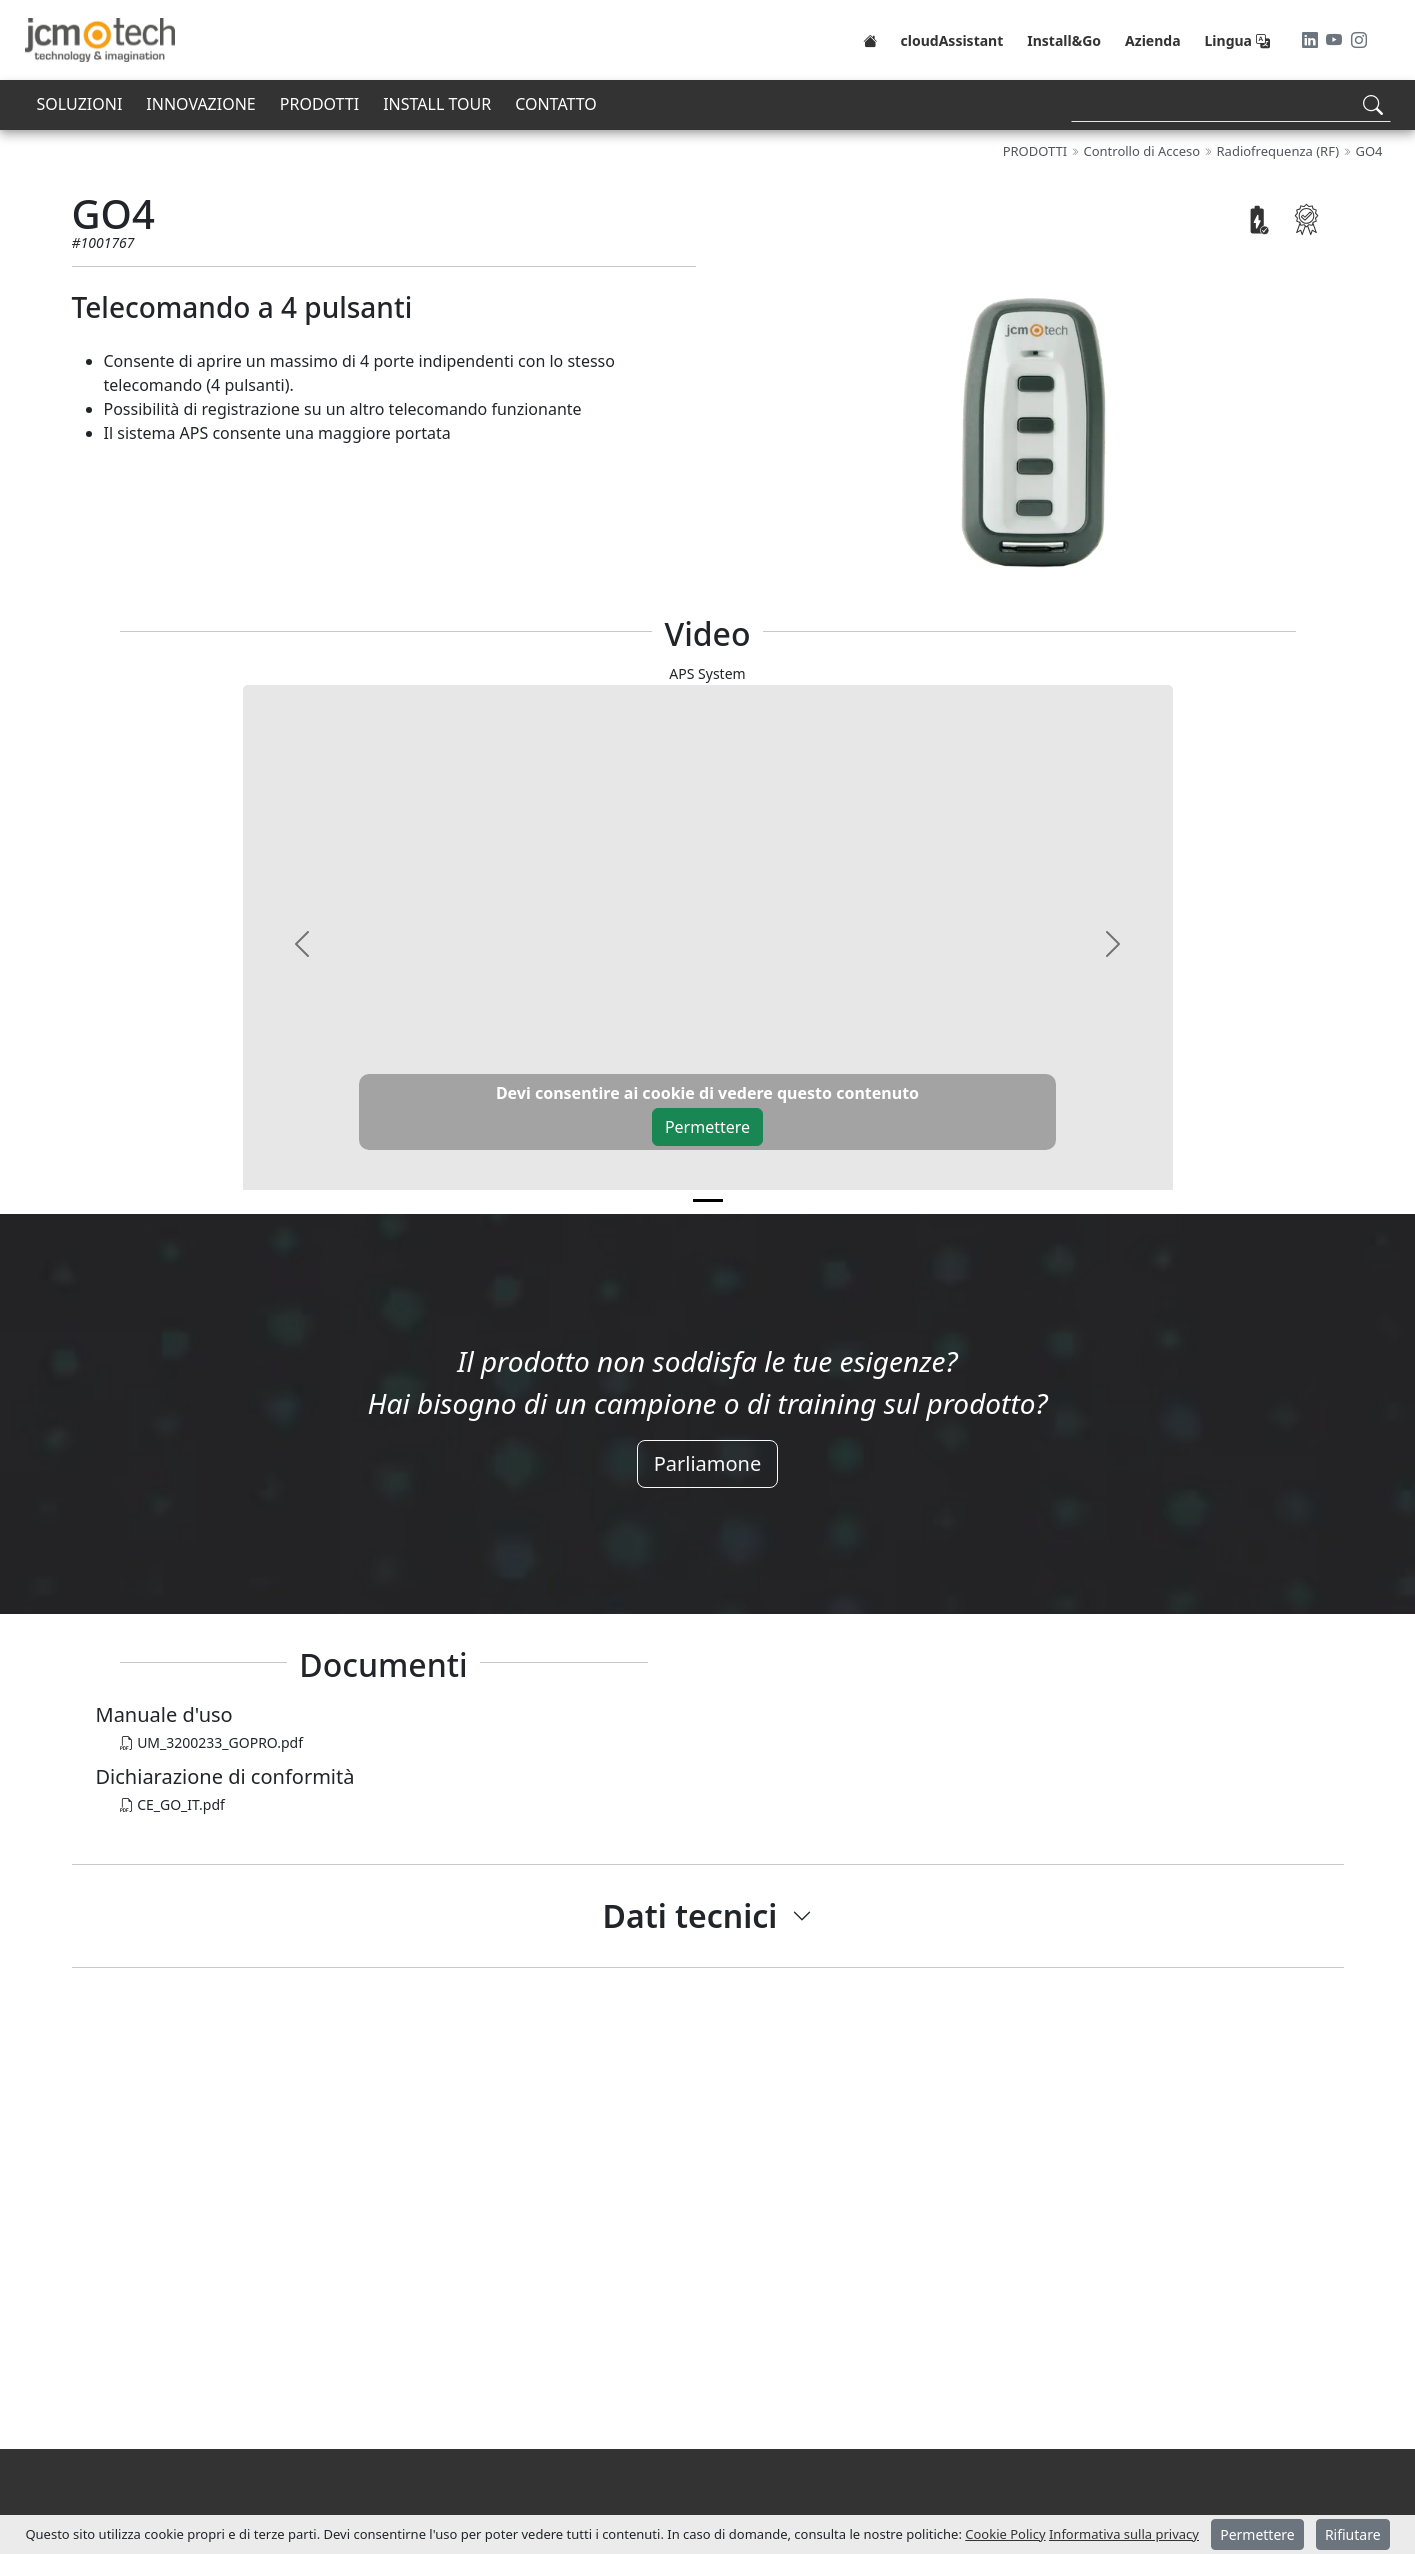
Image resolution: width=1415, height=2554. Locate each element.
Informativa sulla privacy (1124, 2534)
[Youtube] (1336, 40)
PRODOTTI (319, 104)
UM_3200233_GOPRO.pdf (212, 1742)
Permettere (707, 1127)
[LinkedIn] (1312, 40)
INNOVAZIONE (200, 104)
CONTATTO (556, 104)
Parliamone (708, 1463)
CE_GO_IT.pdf (172, 1804)
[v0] (708, 1200)
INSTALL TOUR (437, 104)
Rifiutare (1353, 2534)
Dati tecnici (690, 1915)
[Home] (870, 40)
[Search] (1231, 104)
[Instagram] (1359, 40)
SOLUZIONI (80, 104)
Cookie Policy (1005, 2534)
